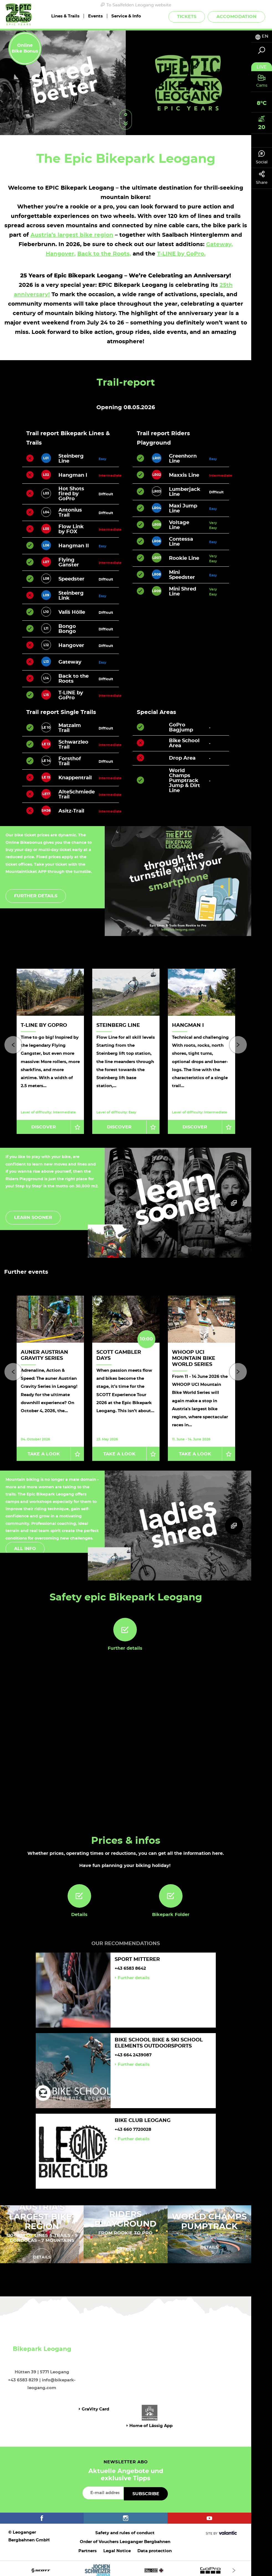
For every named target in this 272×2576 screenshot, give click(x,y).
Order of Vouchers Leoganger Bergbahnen (125, 2538)
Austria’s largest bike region (71, 235)
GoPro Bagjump (181, 728)
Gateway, (219, 244)
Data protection (154, 2547)
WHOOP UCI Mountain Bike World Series (193, 1356)
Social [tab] (261, 157)
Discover (43, 1125)
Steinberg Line (118, 1025)
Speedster (71, 579)
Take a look (44, 1450)
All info (25, 1544)
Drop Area (182, 758)
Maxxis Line (184, 475)
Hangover (71, 645)
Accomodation (236, 16)
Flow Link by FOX (71, 529)
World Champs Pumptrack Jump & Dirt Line (184, 780)
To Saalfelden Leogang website (136, 5)
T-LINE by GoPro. (181, 254)
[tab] (261, 36)
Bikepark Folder (170, 1910)
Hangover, (61, 254)
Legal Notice (117, 2547)
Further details (35, 896)
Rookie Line (184, 558)
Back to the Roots (73, 679)
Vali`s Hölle (71, 612)
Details (79, 1910)
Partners (87, 2547)
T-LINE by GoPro (70, 695)
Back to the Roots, (104, 254)
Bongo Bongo (67, 629)
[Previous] (13, 1044)
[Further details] (125, 1625)
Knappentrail (75, 777)
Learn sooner (33, 1215)
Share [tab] (261, 178)
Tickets (186, 16)
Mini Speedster (182, 575)
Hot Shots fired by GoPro (71, 493)
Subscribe (145, 2489)
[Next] (238, 1044)
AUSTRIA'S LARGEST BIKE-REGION (42, 2212)
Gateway (69, 662)
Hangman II (73, 545)
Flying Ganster (68, 563)
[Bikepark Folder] (171, 1892)
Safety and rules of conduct (125, 2529)
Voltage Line (179, 525)
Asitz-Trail (71, 811)
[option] (125, 82)
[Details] (79, 1892)
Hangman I (72, 475)
